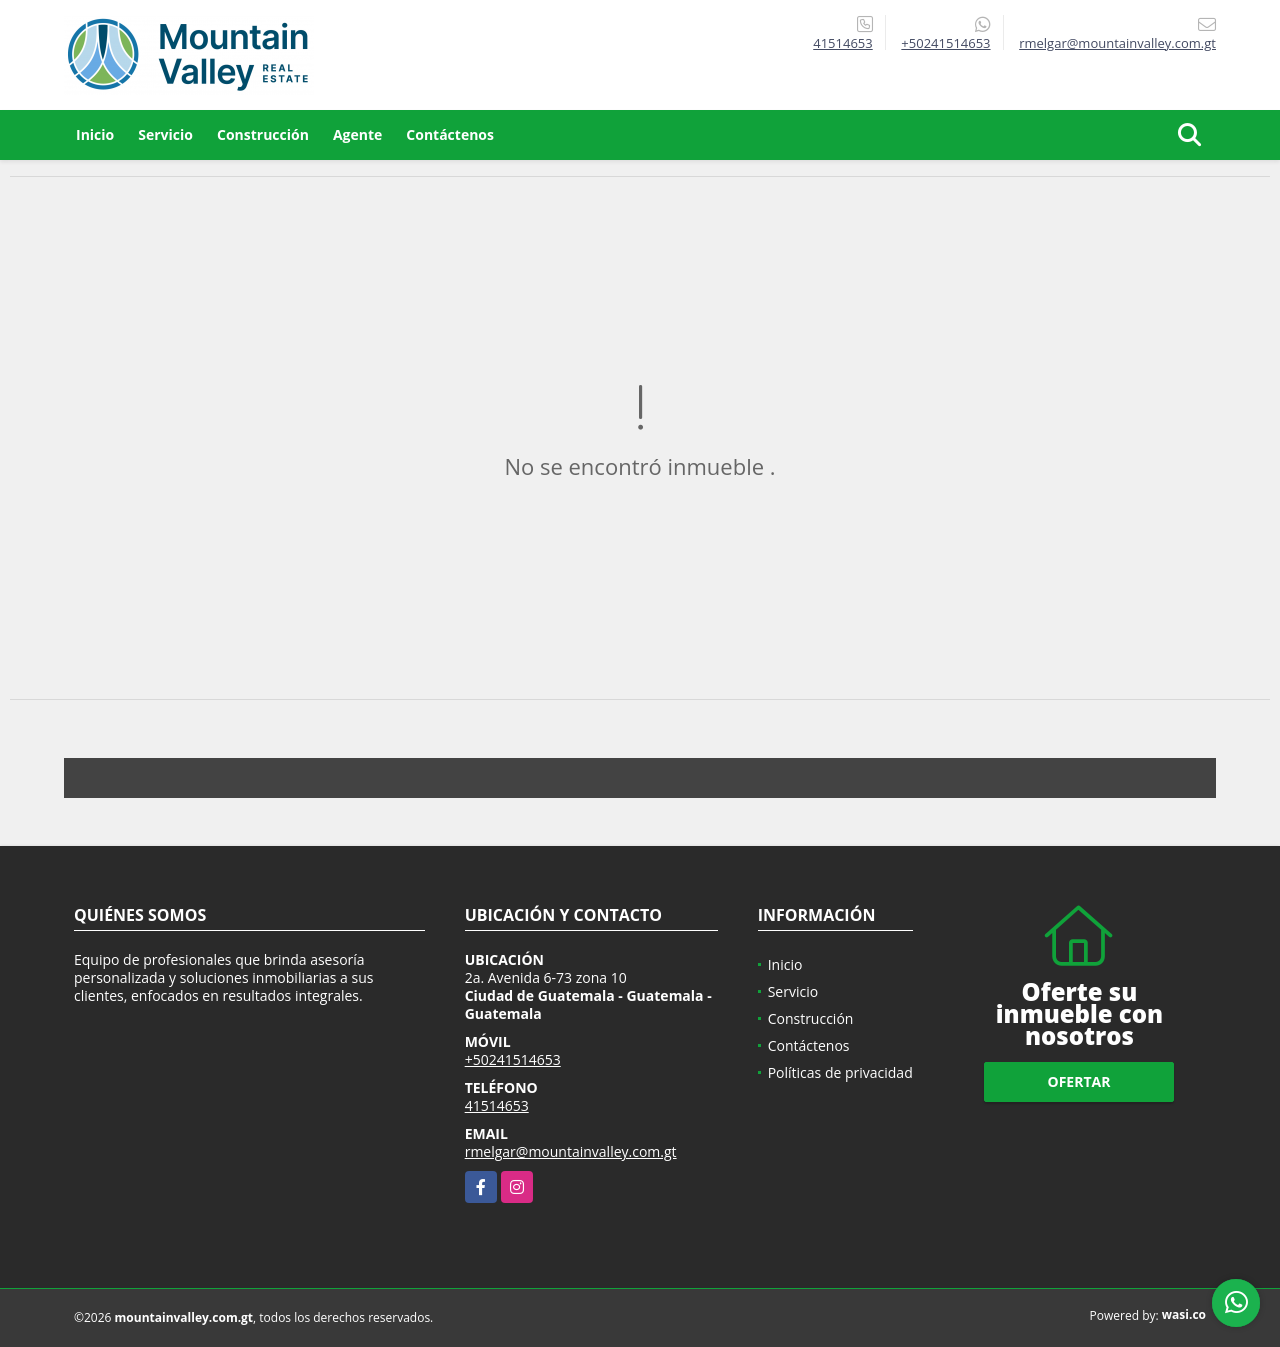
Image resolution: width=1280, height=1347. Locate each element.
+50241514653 (945, 43)
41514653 (842, 43)
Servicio (165, 134)
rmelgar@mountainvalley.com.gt (571, 1151)
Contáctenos (450, 134)
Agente (357, 134)
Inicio (95, 134)
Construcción (263, 134)
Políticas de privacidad (840, 1072)
